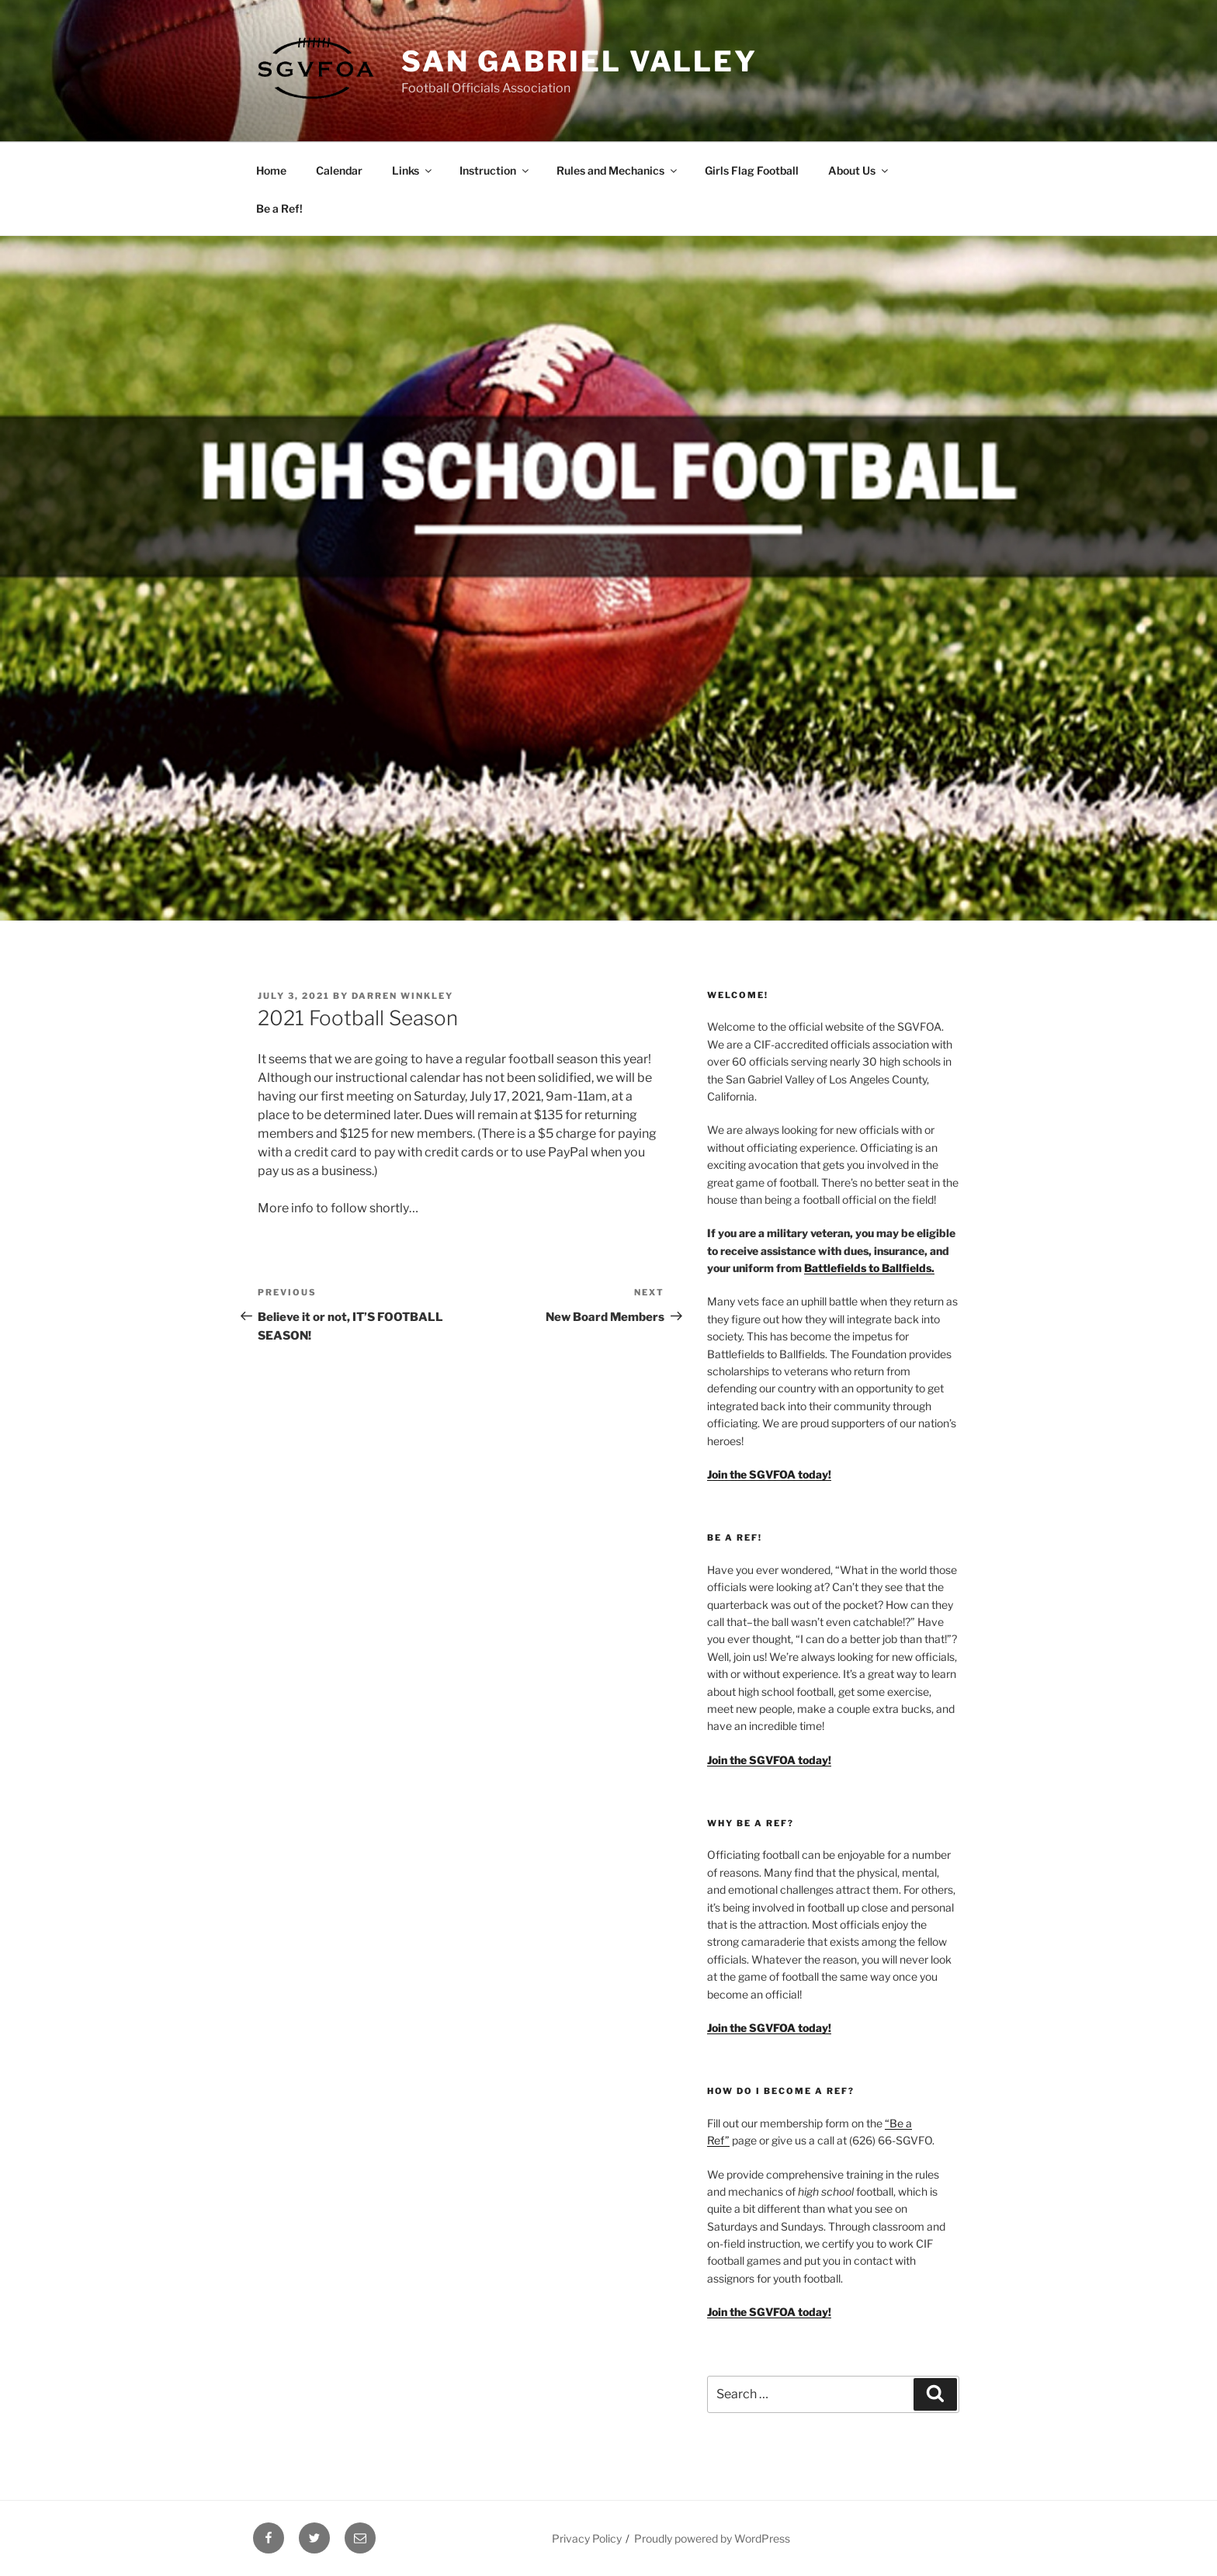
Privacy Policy (587, 2538)
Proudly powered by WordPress (712, 2538)
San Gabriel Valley (579, 61)
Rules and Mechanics (617, 170)
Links (413, 170)
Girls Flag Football (752, 170)
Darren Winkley (402, 995)
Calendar (339, 170)
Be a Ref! (279, 208)
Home (271, 170)
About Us (859, 170)
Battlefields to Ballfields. (869, 1267)
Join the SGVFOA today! (769, 2311)
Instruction (495, 170)
